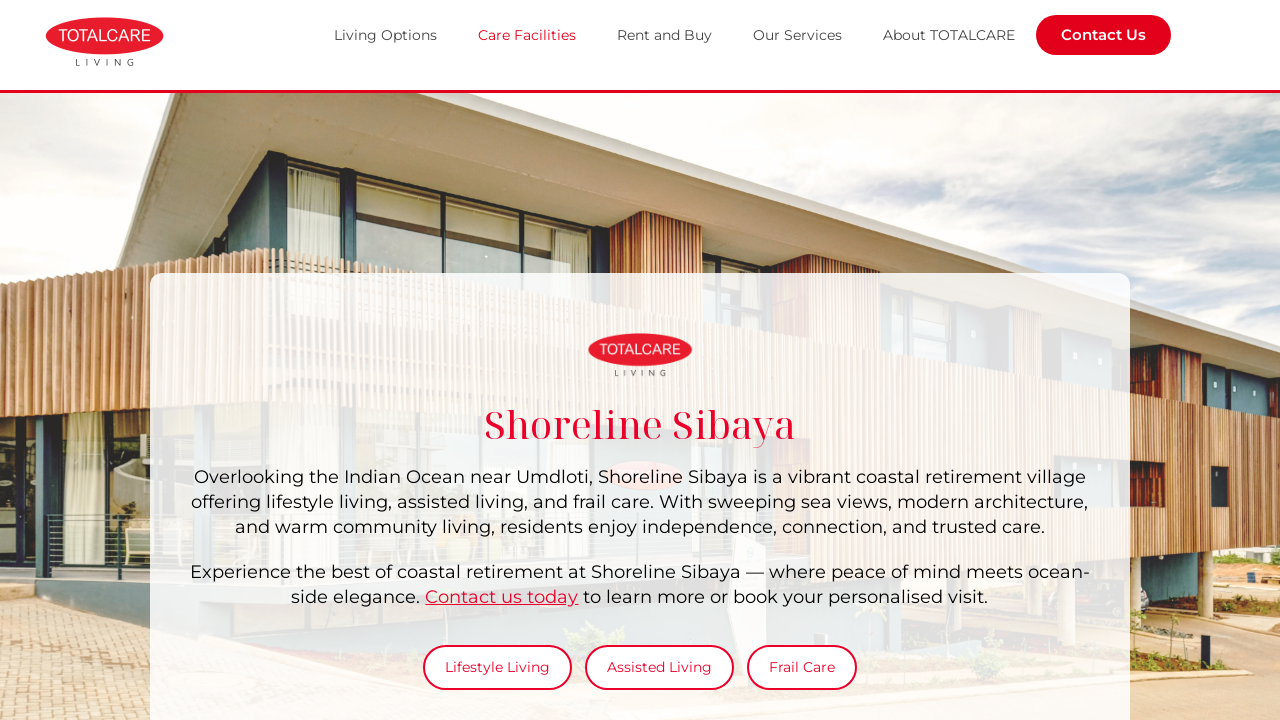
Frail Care (802, 667)
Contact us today (501, 597)
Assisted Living (659, 667)
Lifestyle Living (497, 667)
